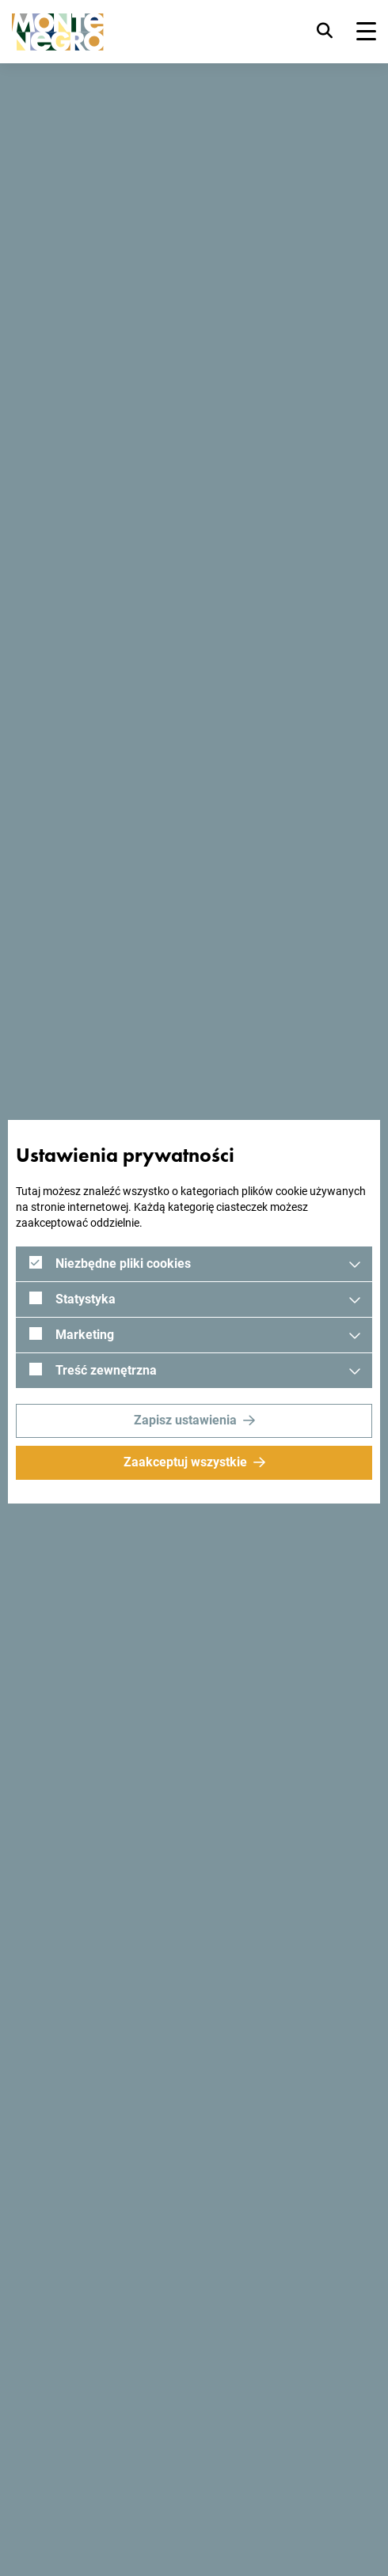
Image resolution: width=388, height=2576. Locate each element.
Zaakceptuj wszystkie (185, 1462)
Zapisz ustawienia (185, 1420)
